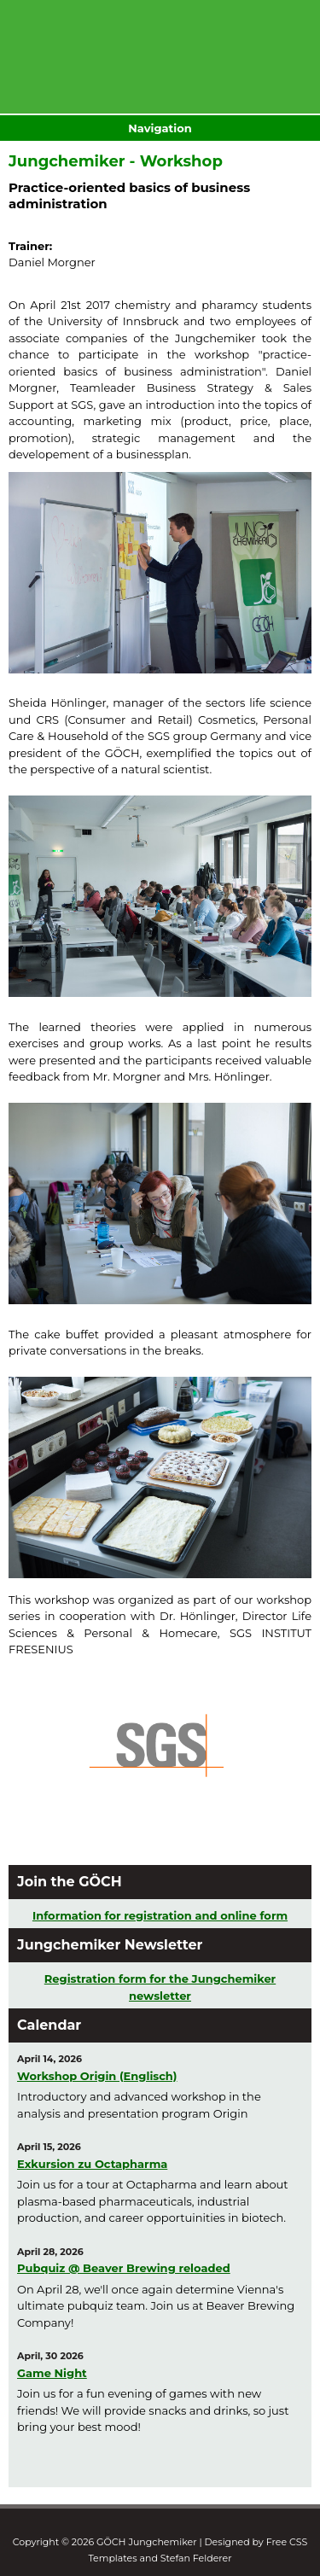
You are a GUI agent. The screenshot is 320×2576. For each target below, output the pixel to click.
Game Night (52, 2373)
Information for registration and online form (160, 1915)
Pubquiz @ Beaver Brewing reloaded (123, 2268)
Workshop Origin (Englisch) (97, 2076)
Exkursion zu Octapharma (92, 2164)
